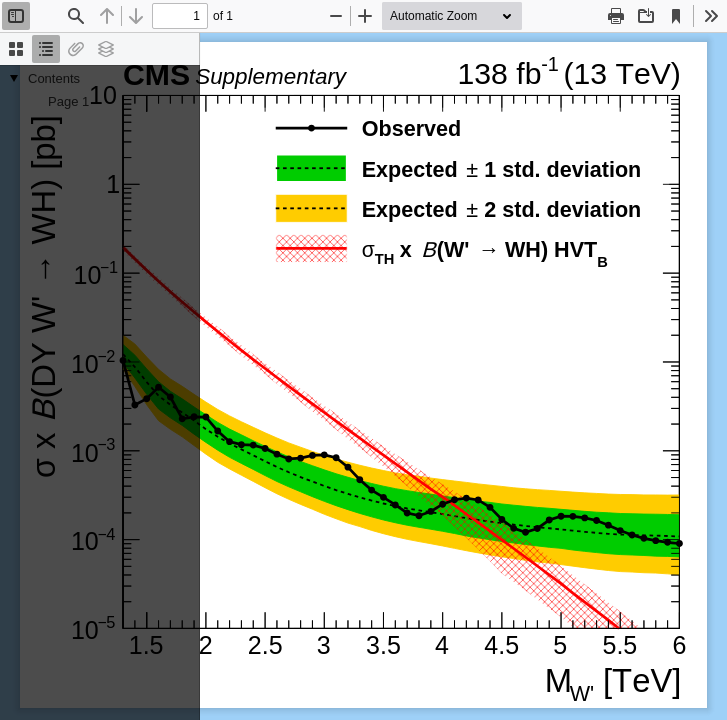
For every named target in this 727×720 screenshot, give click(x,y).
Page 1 (68, 101)
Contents (54, 78)
